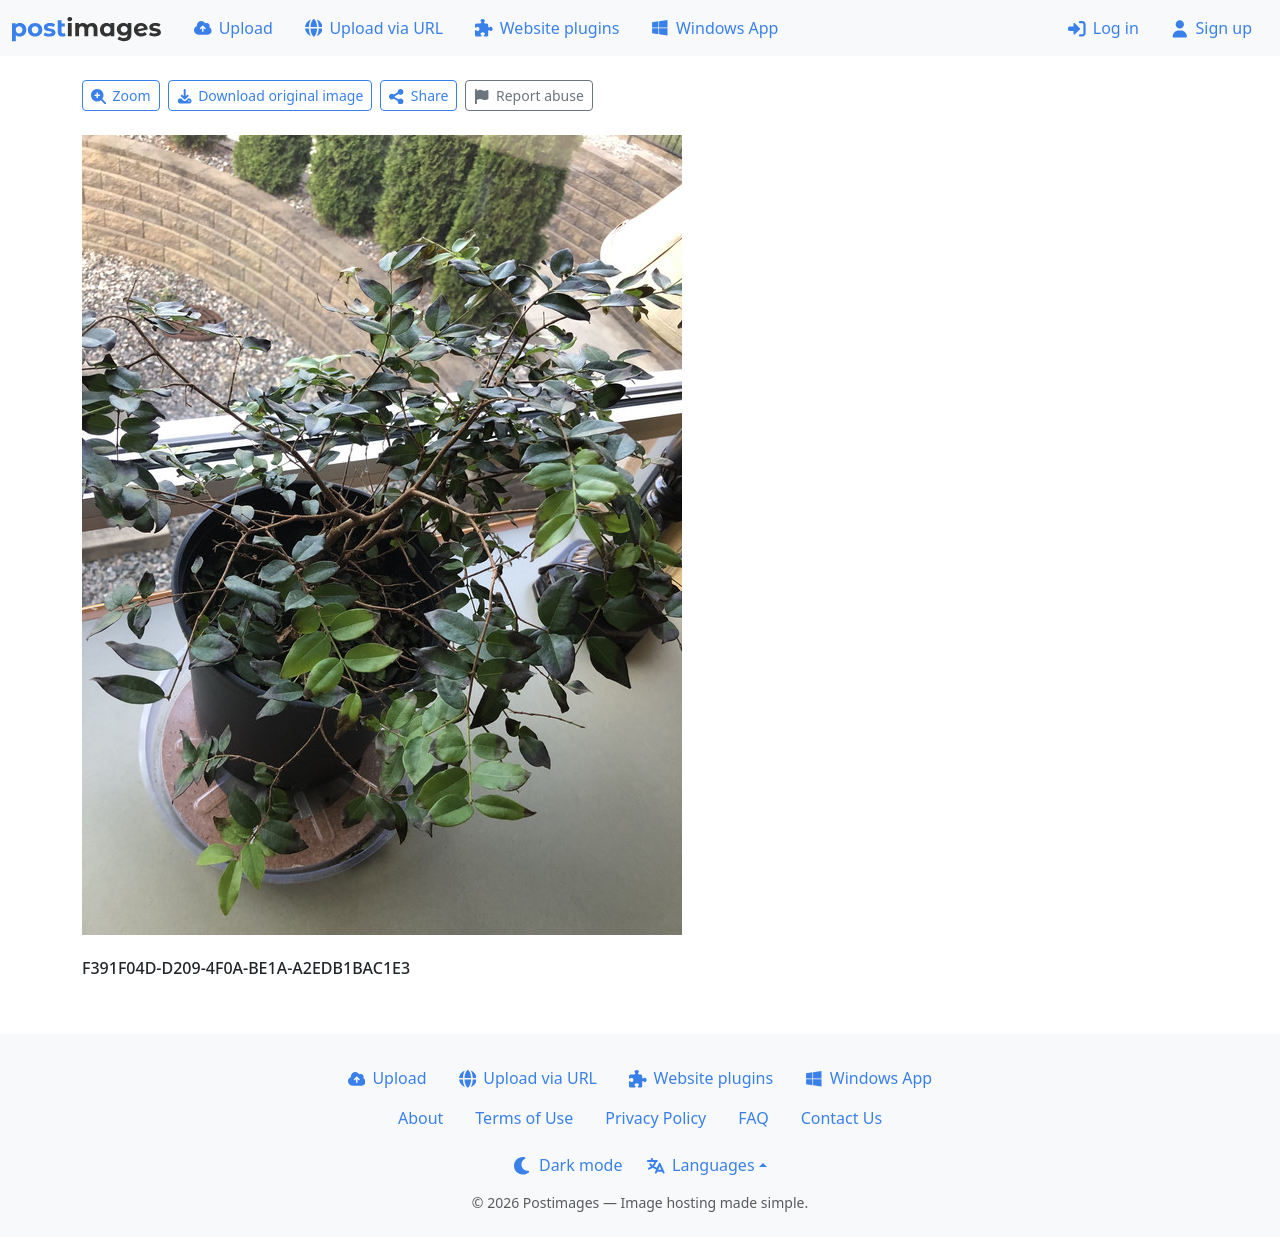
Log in (1103, 28)
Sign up (1211, 28)
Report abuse (528, 95)
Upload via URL (374, 28)
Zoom (121, 95)
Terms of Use (524, 1118)
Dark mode (568, 1165)
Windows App (714, 28)
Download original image (270, 95)
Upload (233, 28)
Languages (700, 1165)
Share (418, 95)
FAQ (753, 1118)
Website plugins (547, 28)
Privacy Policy (655, 1118)
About (420, 1118)
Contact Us (841, 1118)
